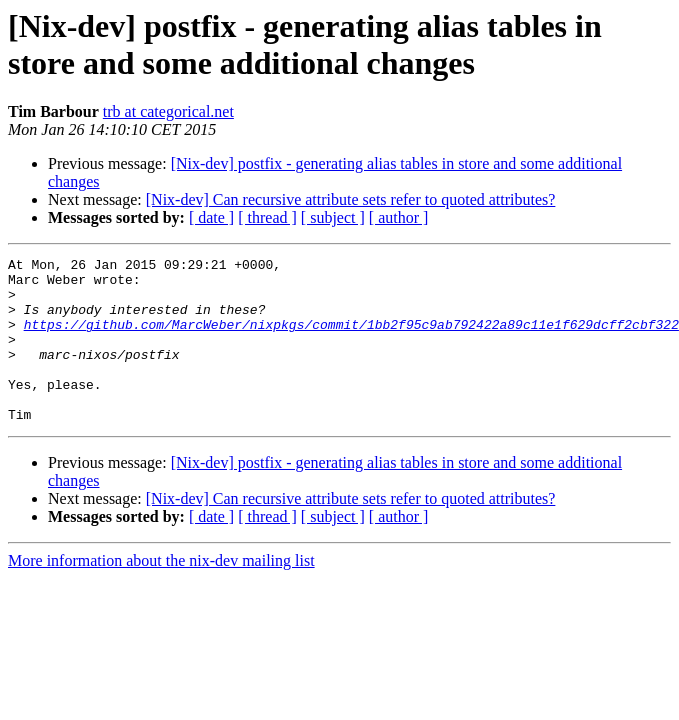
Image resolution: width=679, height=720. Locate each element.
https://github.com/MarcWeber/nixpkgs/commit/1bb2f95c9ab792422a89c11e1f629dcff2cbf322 (351, 339)
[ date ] (211, 217)
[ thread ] (267, 217)
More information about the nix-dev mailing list (161, 593)
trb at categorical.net (168, 111)
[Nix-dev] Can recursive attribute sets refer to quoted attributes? (351, 199)
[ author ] (399, 217)
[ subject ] (333, 217)
